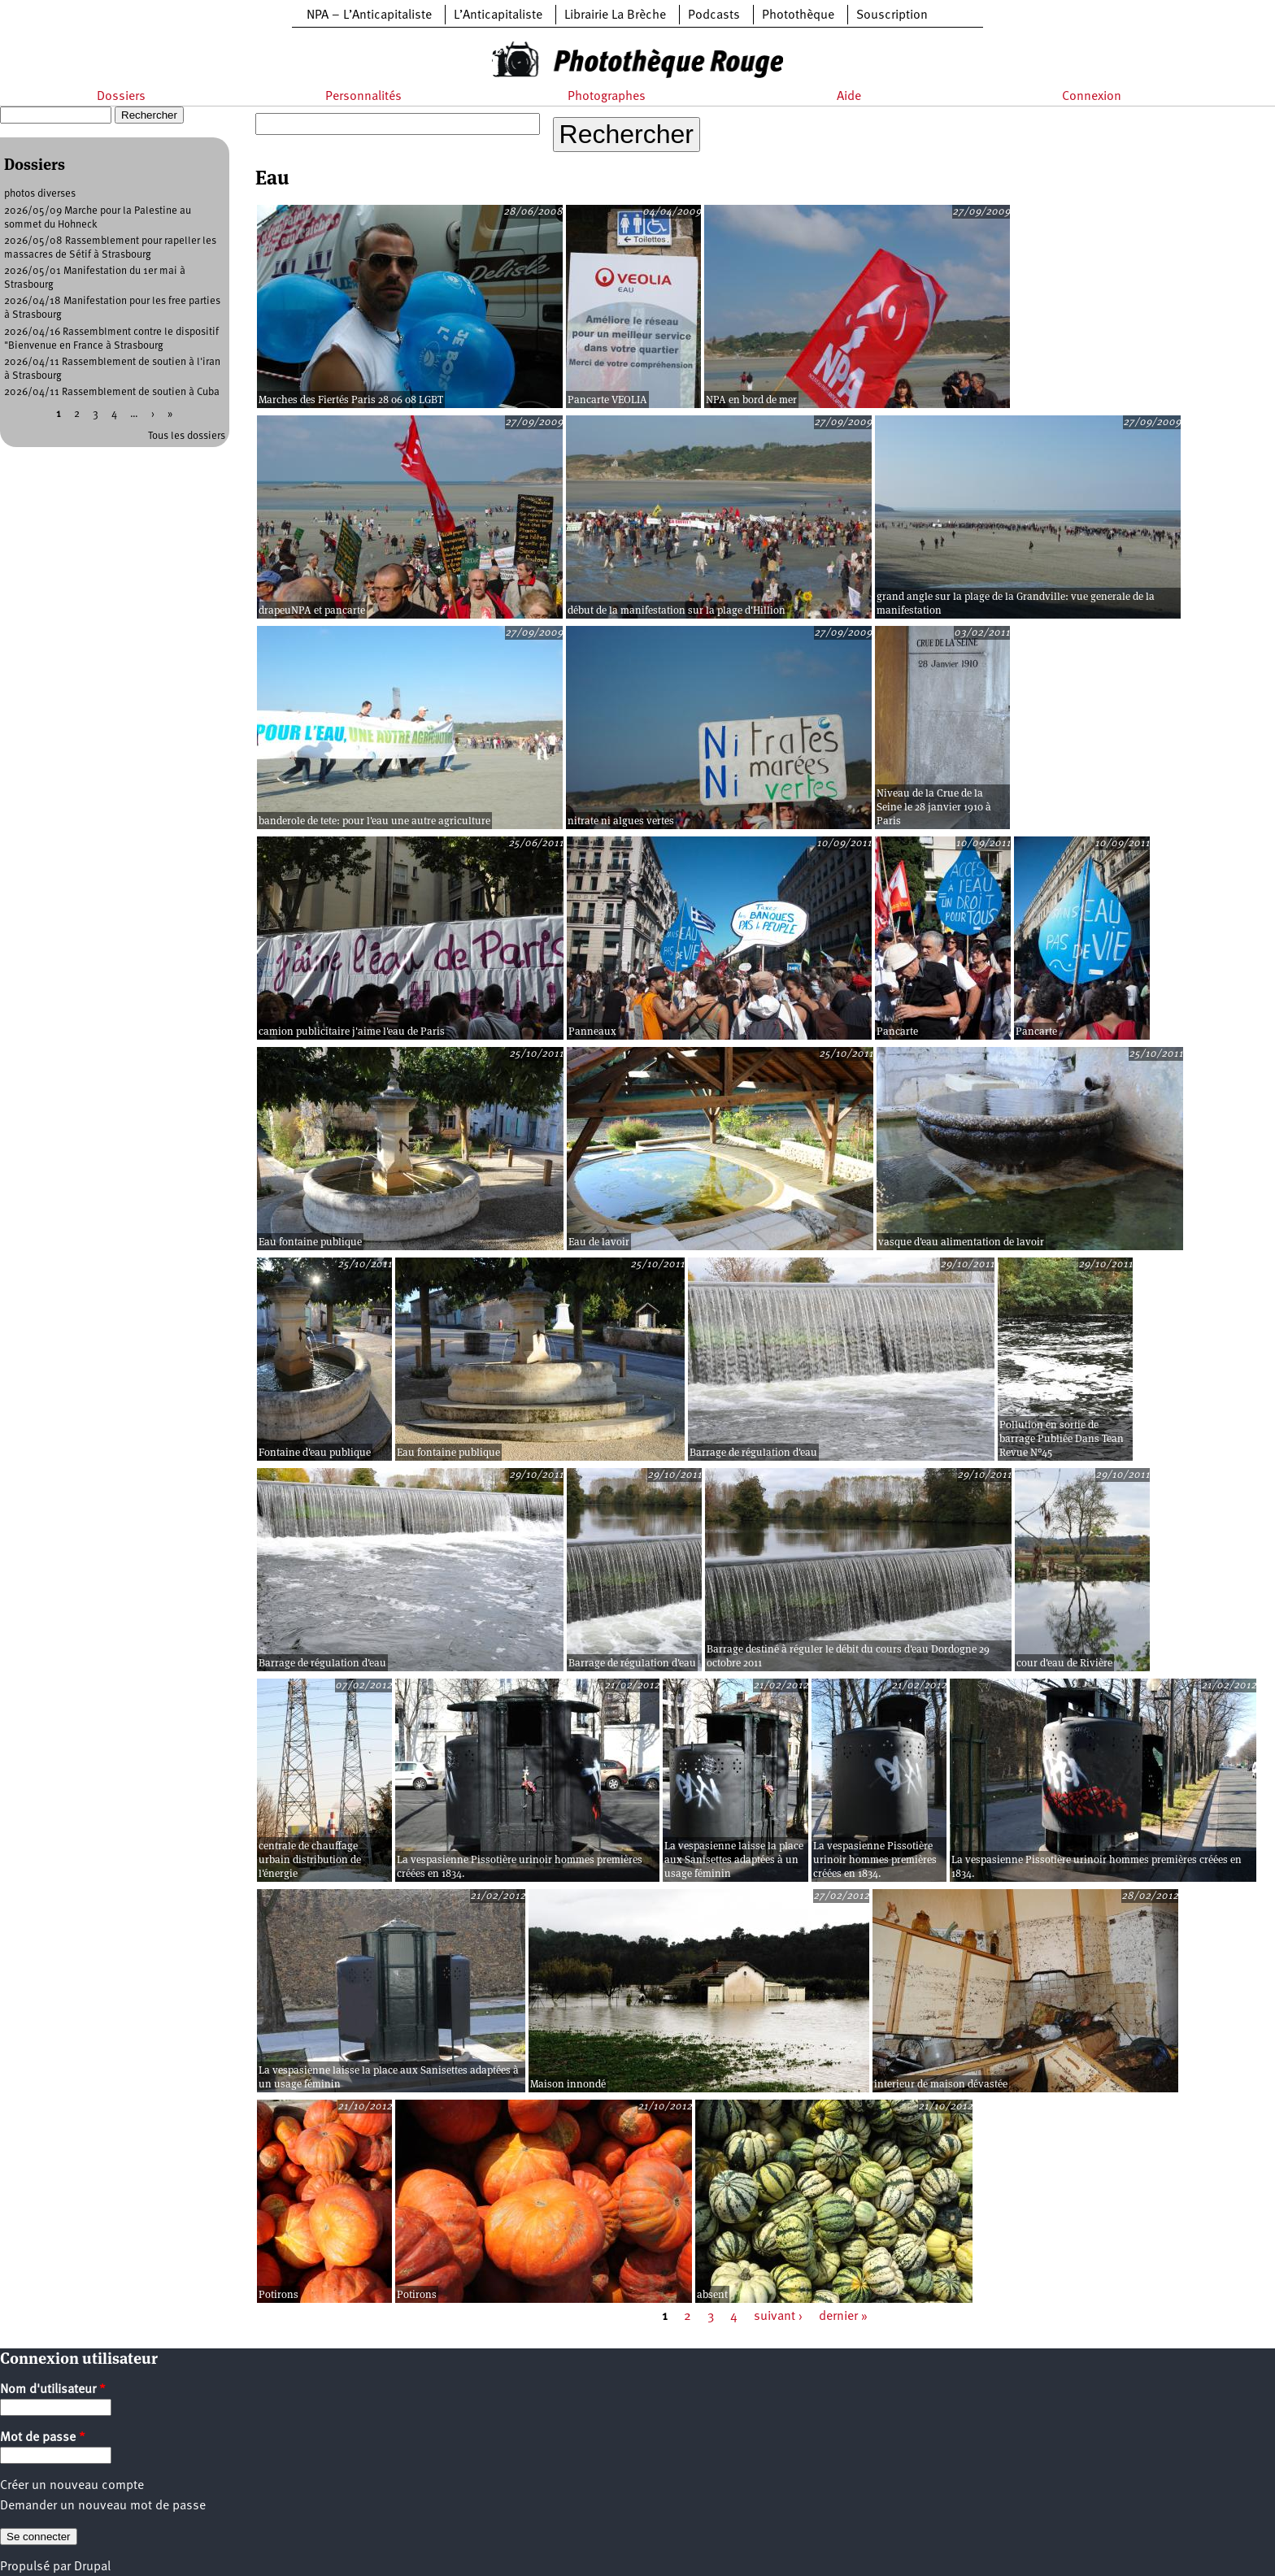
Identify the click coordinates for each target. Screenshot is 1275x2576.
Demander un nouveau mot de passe (103, 2506)
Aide (849, 96)
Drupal (92, 2567)
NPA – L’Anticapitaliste (369, 15)
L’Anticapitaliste (498, 15)
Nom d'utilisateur (53, 2389)
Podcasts (714, 15)
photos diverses (40, 194)
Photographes (607, 96)
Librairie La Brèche (615, 15)
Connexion (1091, 96)
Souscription (892, 15)
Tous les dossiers (186, 436)
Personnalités (363, 96)
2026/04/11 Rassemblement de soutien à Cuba (112, 392)
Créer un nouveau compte (72, 2485)
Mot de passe (42, 2437)
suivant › (778, 2316)
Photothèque (798, 15)
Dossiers (121, 96)
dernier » (843, 2316)
